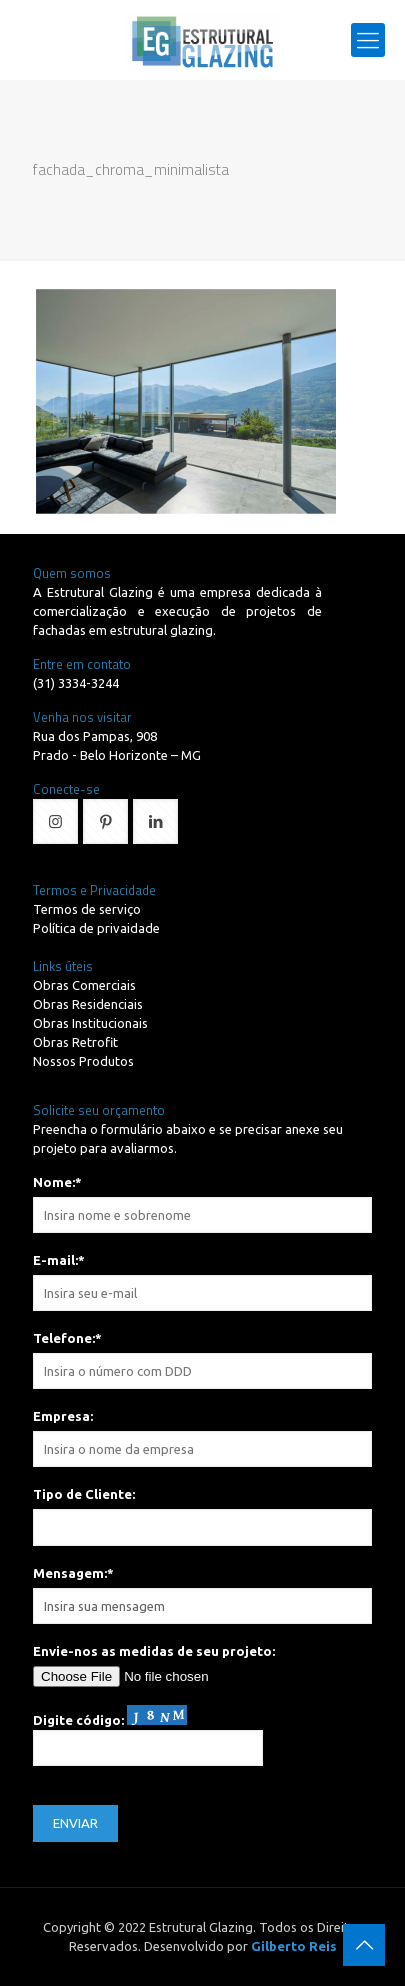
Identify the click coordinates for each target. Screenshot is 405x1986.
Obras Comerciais (84, 985)
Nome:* (57, 1182)
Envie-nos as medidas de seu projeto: (154, 1651)
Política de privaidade (96, 928)
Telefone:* (67, 1338)
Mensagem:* (73, 1573)
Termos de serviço (87, 909)
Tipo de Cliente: (84, 1494)
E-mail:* (59, 1260)
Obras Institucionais (90, 1023)
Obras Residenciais (88, 1004)
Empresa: (63, 1416)
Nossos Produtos (83, 1061)
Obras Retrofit (75, 1042)
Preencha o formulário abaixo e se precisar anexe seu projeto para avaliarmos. (188, 1138)
